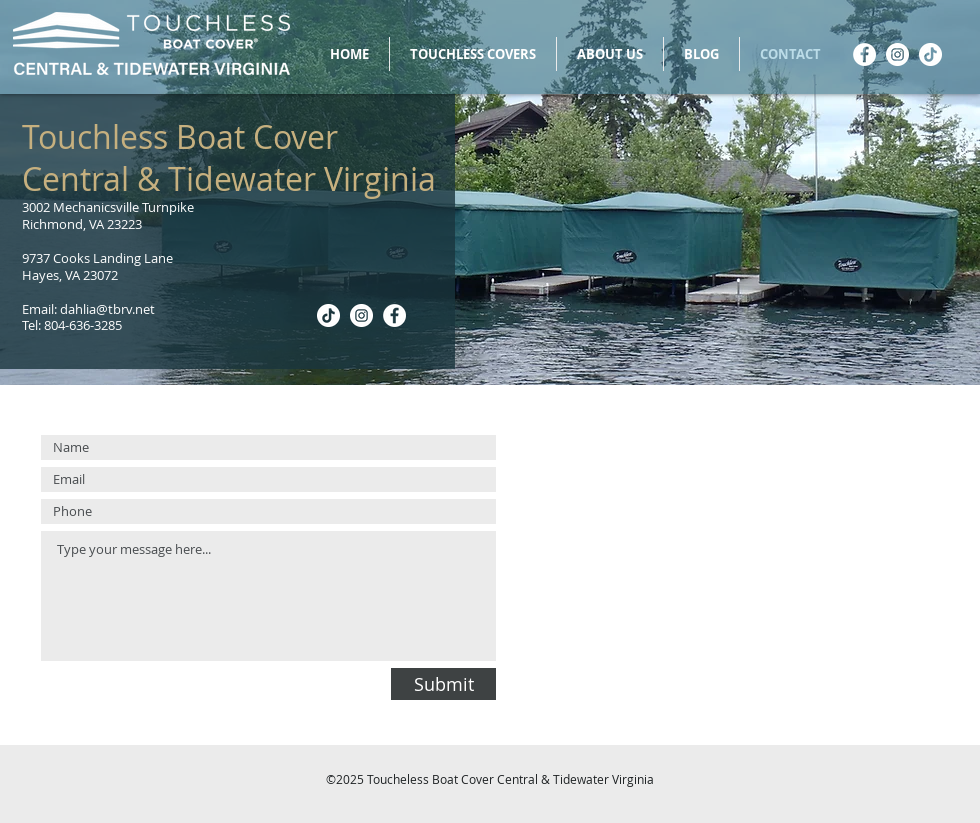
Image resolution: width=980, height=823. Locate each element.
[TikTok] (930, 54)
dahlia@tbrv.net (107, 309)
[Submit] (443, 684)
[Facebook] (864, 54)
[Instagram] (897, 54)
